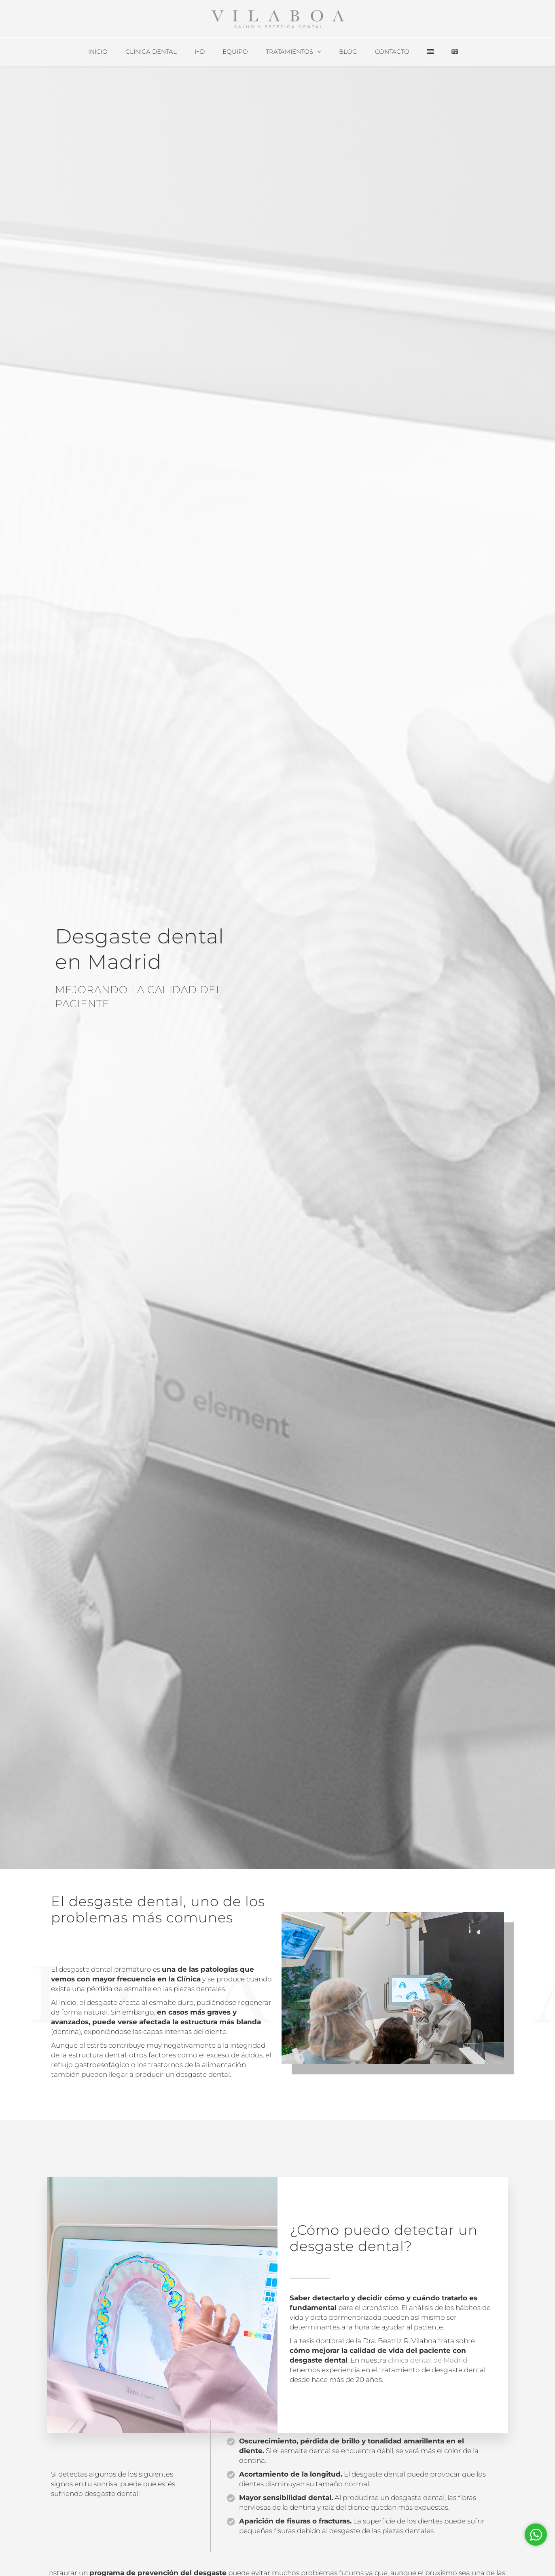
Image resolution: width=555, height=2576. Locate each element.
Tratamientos (289, 51)
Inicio (98, 51)
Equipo (235, 51)
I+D (200, 51)
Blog (348, 51)
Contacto (392, 51)
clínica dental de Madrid (427, 2360)
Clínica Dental (151, 51)
